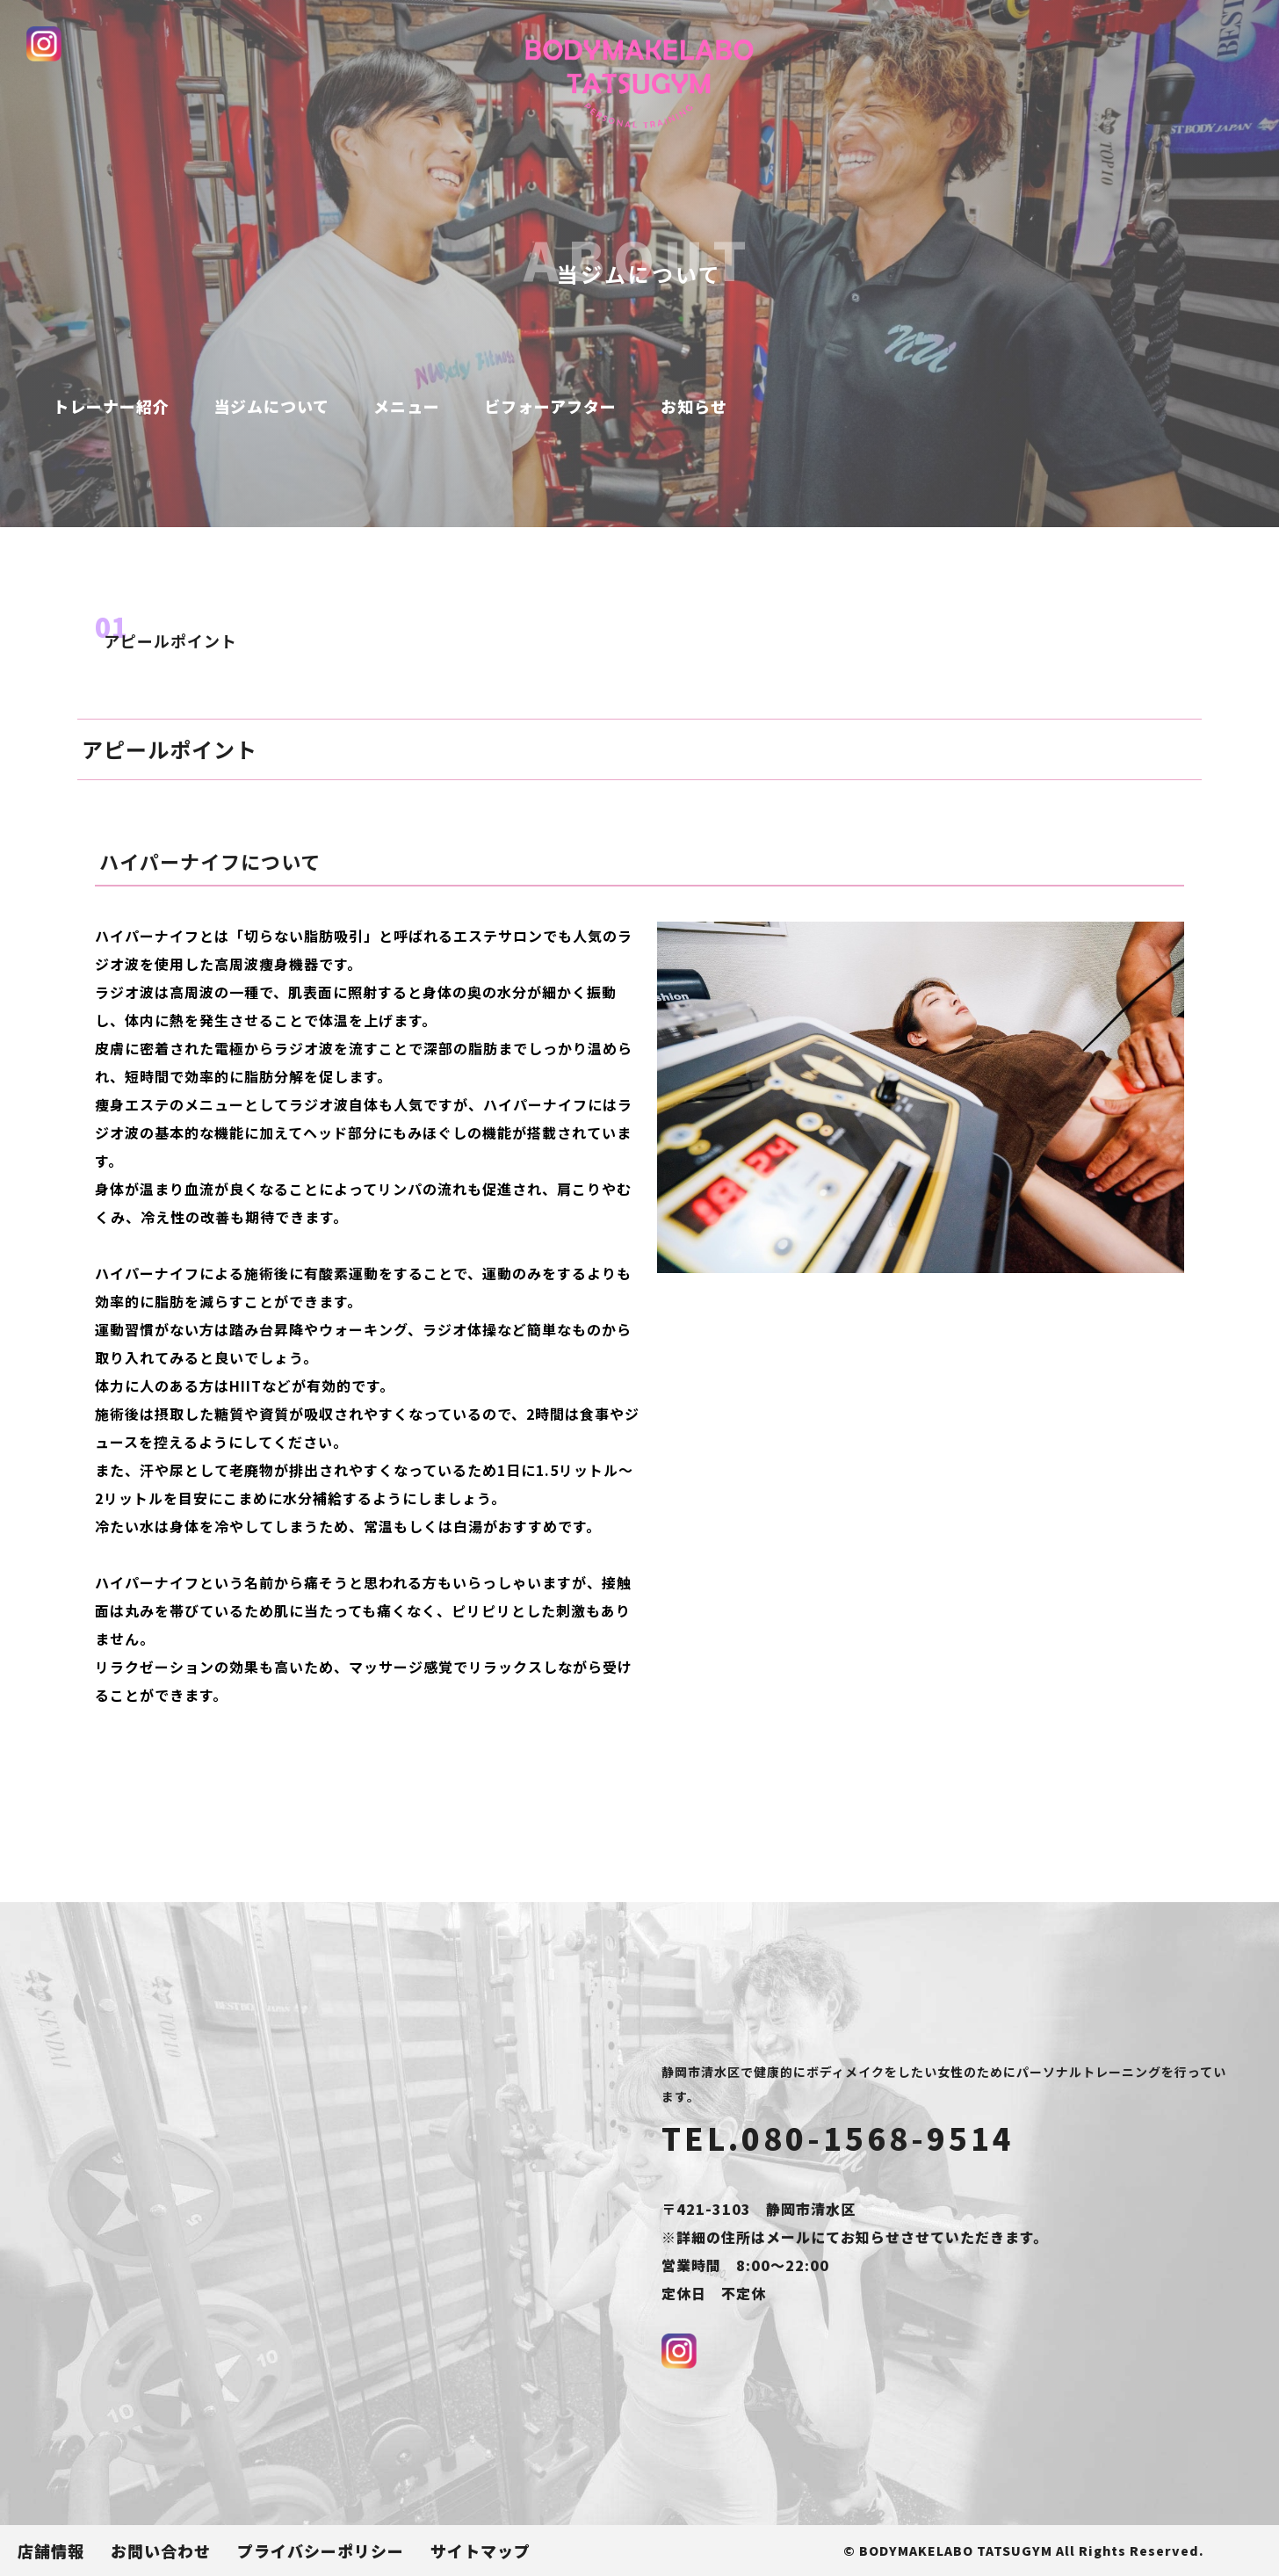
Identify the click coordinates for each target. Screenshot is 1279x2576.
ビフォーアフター (550, 405)
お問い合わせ (161, 2550)
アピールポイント (170, 640)
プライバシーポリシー (320, 2550)
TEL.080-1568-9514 (838, 2138)
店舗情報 (51, 2550)
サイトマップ (480, 2550)
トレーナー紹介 (111, 405)
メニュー (406, 405)
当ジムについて (271, 405)
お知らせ (694, 405)
